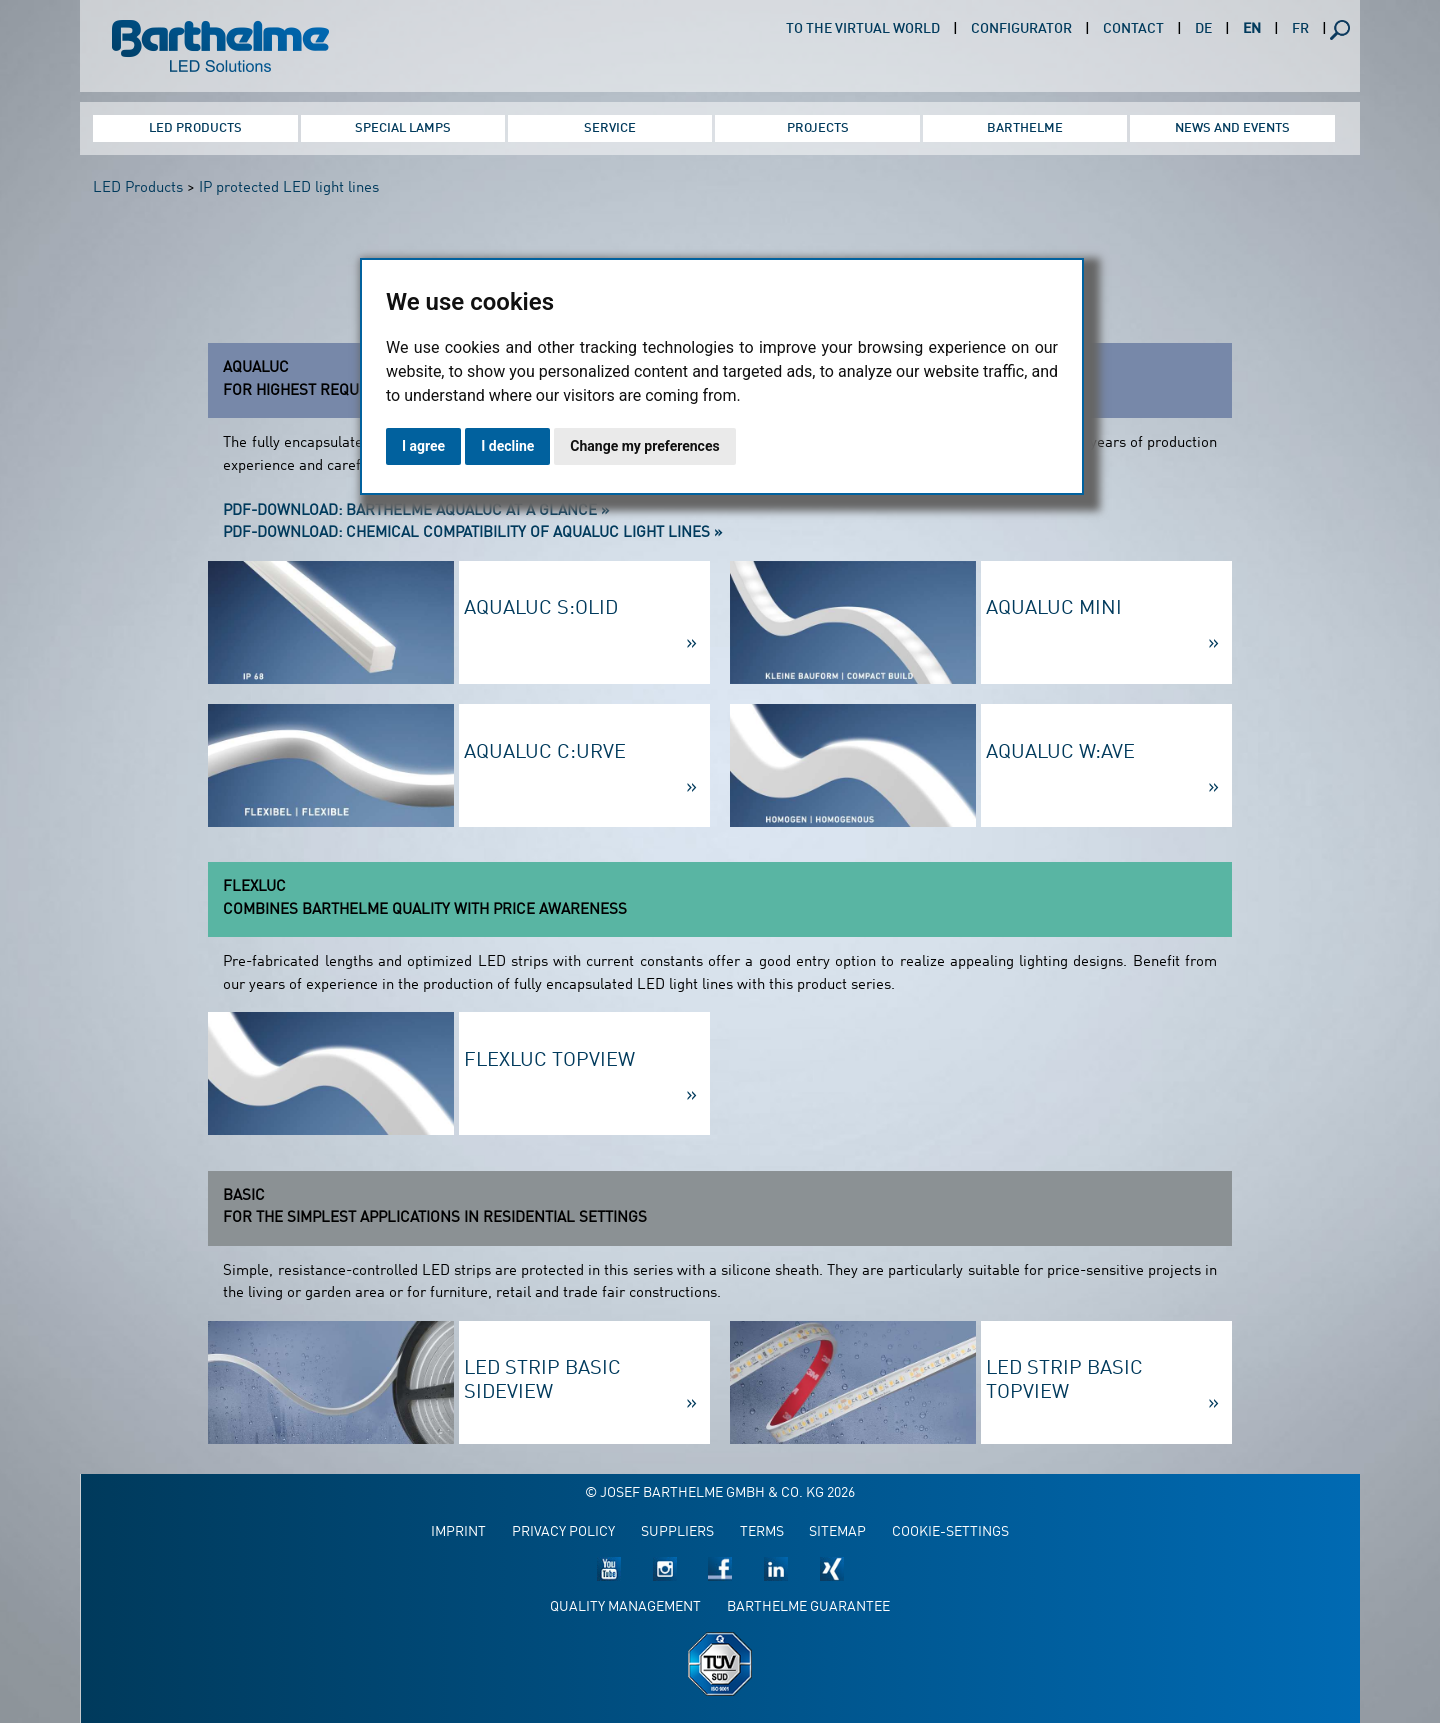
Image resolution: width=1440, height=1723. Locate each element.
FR (1300, 29)
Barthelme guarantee (808, 1607)
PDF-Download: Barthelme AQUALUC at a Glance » (416, 511)
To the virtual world (863, 29)
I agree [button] (423, 446)
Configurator (1021, 29)
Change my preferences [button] (644, 446)
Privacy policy (563, 1532)
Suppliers (677, 1532)
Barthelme (1025, 128)
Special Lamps (403, 128)
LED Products (195, 128)
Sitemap (837, 1532)
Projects (818, 128)
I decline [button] (507, 446)
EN (1252, 29)
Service (610, 128)
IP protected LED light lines (289, 188)
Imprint (458, 1532)
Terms (762, 1532)
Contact (1133, 29)
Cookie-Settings (950, 1532)
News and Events (1232, 128)
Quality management (625, 1607)
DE (1203, 29)
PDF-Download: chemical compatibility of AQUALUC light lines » (472, 533)
